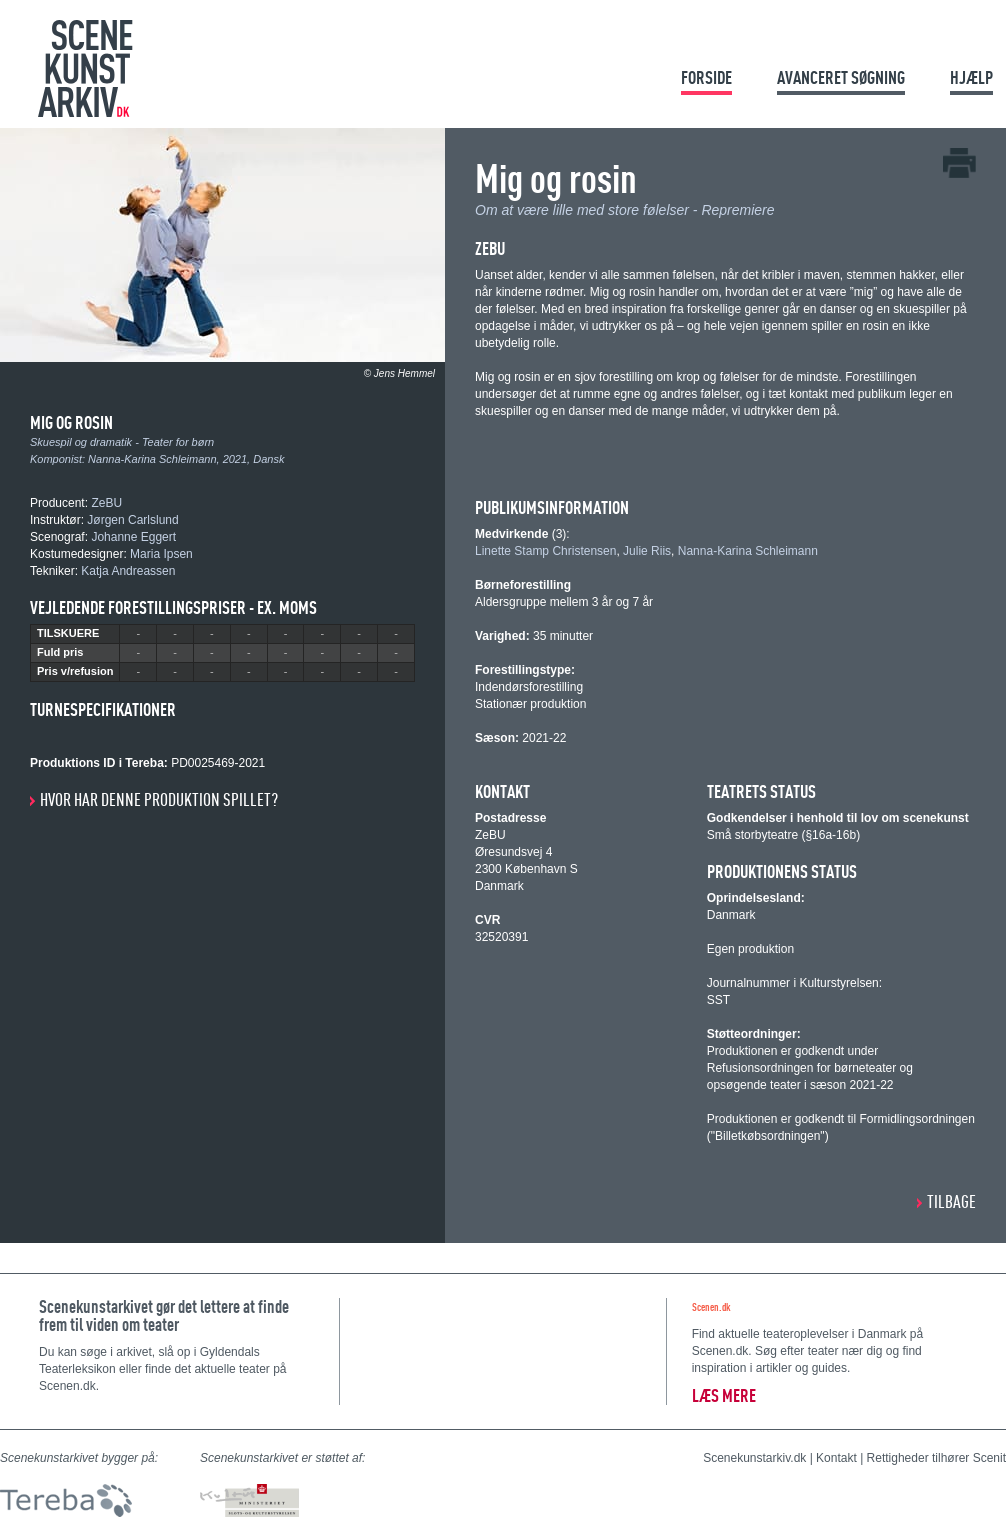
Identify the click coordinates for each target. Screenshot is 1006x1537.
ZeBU (106, 503)
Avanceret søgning (841, 77)
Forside (706, 77)
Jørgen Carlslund (132, 520)
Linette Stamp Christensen (545, 551)
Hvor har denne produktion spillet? (159, 799)
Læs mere (724, 1395)
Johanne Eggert (133, 537)
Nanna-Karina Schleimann (152, 459)
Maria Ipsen (161, 554)
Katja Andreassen (128, 571)
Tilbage (951, 1201)
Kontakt (836, 1458)
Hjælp (971, 77)
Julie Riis (647, 551)
